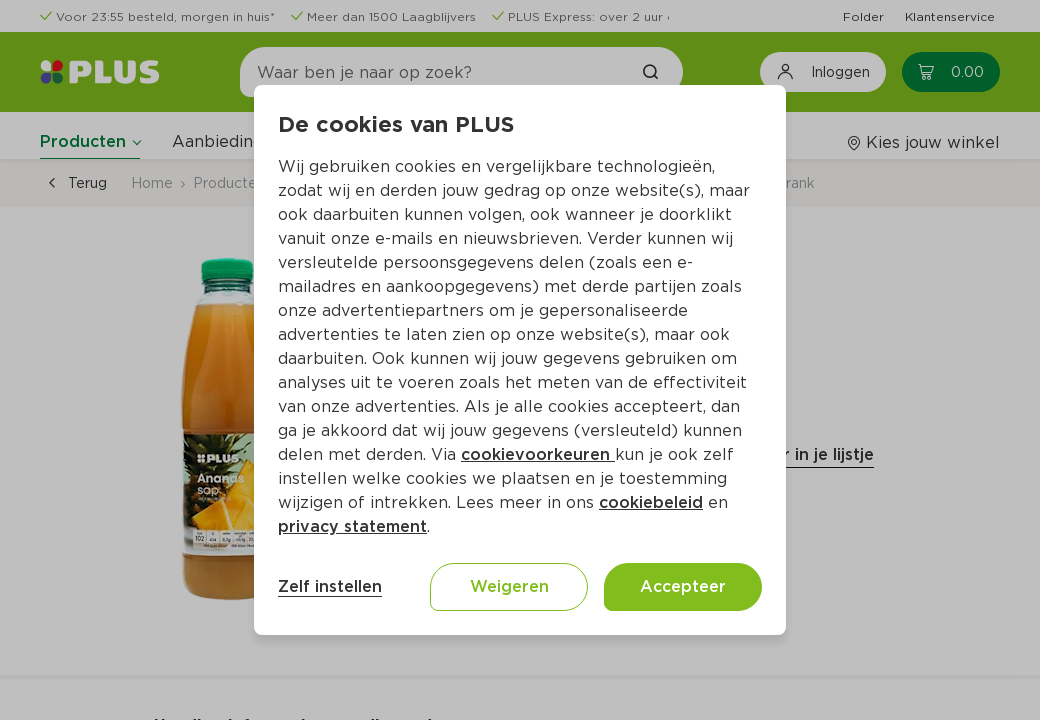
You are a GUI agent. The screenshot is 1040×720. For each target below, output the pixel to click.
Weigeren (509, 586)
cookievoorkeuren (538, 454)
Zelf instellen (330, 586)
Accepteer (683, 586)
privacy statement (352, 526)
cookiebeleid (651, 502)
